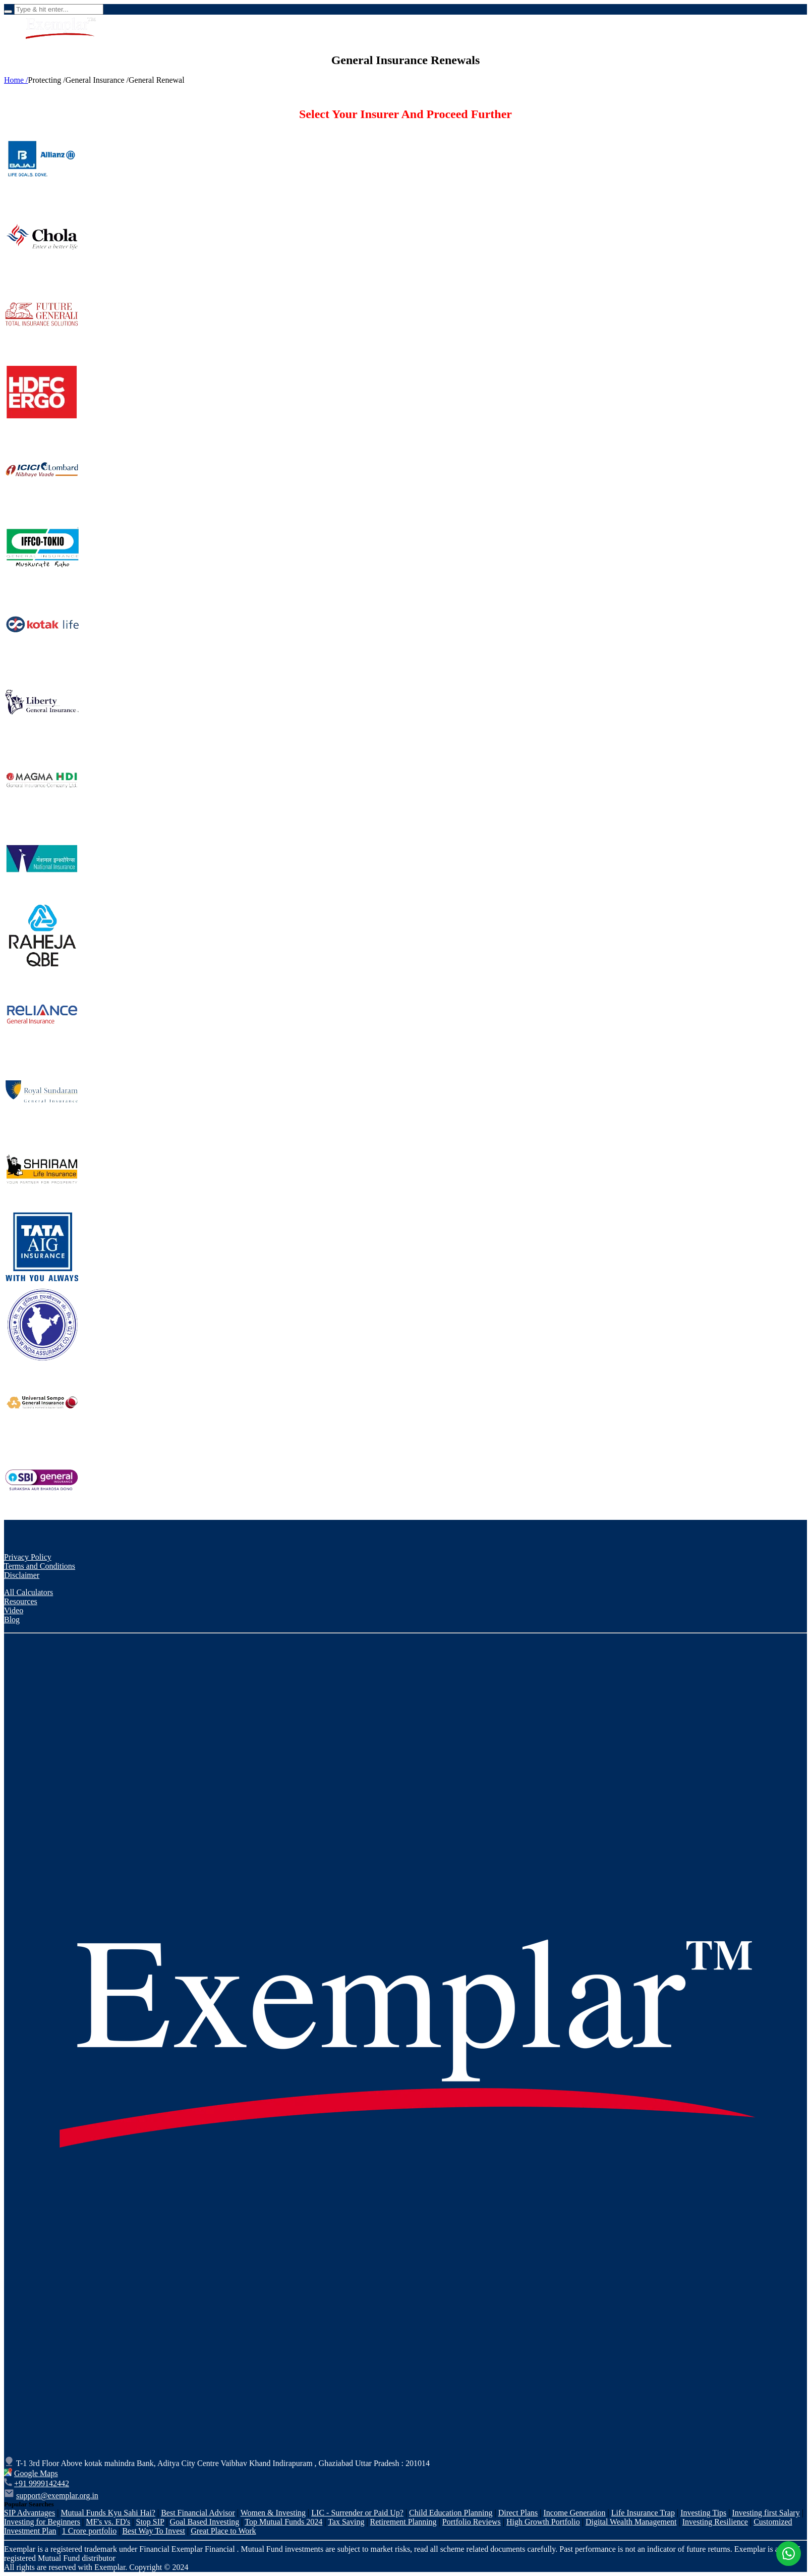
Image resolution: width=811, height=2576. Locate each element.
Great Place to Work (223, 2531)
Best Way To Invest (153, 2531)
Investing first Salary (766, 2512)
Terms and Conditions (39, 1566)
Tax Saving (346, 2521)
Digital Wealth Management (631, 2521)
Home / (16, 80)
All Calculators (28, 1592)
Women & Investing (273, 2512)
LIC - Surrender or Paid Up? (357, 2512)
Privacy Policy (27, 1557)
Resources (20, 1601)
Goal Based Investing (205, 2521)
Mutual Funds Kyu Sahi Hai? (108, 2512)
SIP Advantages (29, 2512)
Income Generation (575, 2512)
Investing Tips (703, 2512)
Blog (12, 1619)
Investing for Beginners (42, 2521)
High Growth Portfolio (543, 2521)
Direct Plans (518, 2512)
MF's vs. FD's (108, 2521)
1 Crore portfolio (89, 2531)
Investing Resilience (715, 2521)
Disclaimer (21, 1575)
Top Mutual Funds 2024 (283, 2521)
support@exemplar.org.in (57, 2495)
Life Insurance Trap (643, 2512)
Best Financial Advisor (198, 2512)
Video (13, 1610)
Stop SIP (150, 2521)
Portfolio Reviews (471, 2521)
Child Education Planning (450, 2512)
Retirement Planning (403, 2521)
